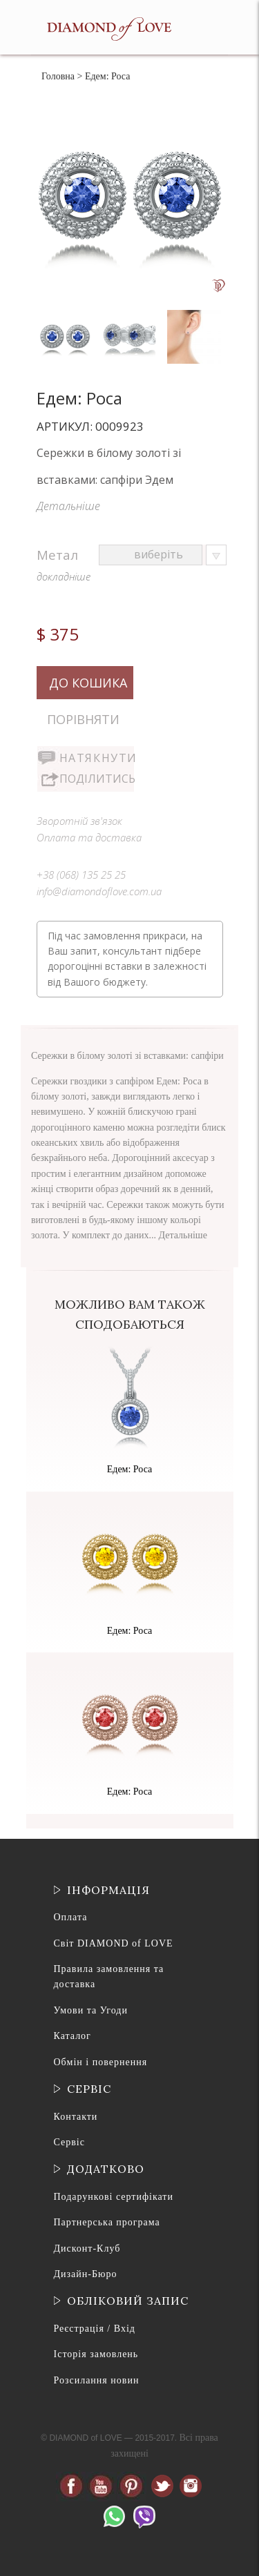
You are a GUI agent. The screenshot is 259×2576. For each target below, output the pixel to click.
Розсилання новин (97, 2380)
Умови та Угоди (91, 2010)
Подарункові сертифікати (113, 2197)
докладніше (63, 576)
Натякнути (96, 757)
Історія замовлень (96, 2354)
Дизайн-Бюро (85, 2274)
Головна (58, 76)
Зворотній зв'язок (79, 821)
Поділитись (96, 778)
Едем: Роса (130, 1469)
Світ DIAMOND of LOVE (113, 1943)
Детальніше (68, 506)
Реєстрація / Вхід (94, 2328)
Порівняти (83, 719)
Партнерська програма (107, 2222)
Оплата (71, 1917)
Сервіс (69, 2142)
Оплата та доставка (89, 837)
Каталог (72, 2036)
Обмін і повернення (101, 2062)
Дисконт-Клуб (87, 2248)
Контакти (76, 2116)
